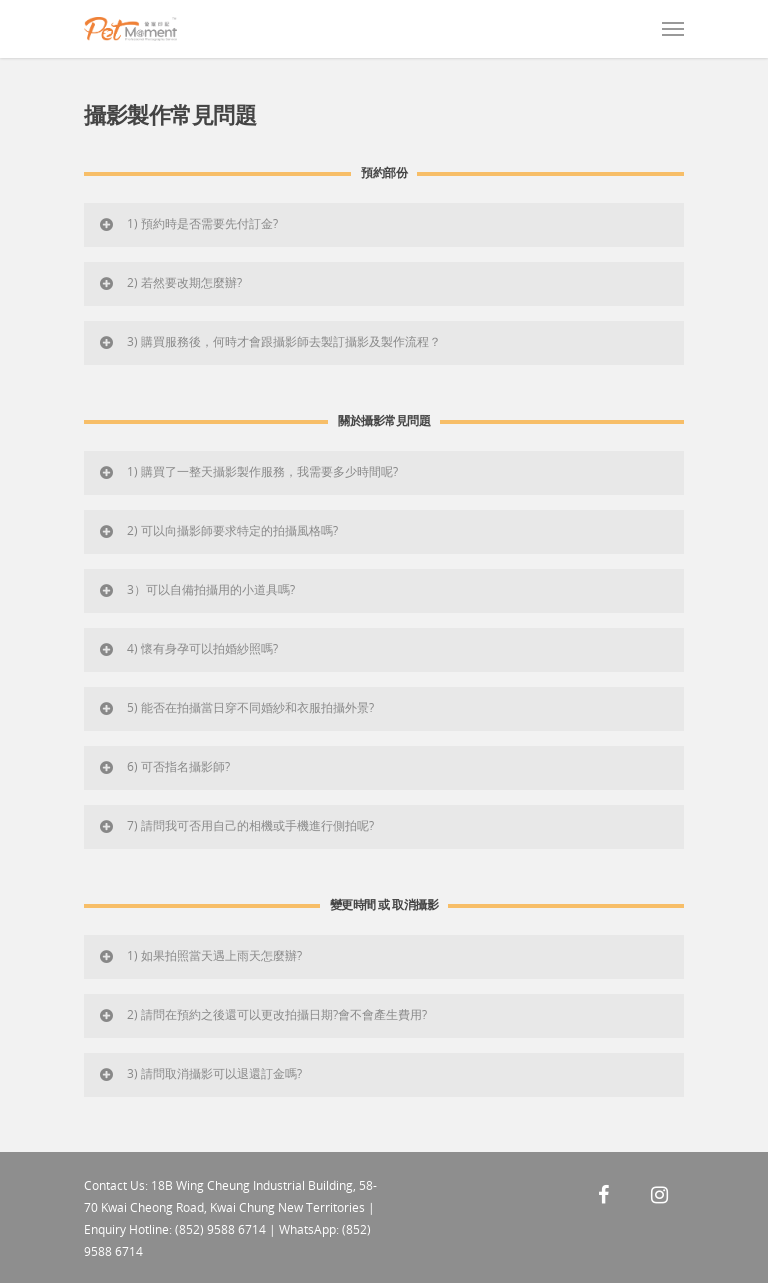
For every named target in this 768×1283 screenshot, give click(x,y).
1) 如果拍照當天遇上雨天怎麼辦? (199, 955)
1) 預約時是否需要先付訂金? (187, 223)
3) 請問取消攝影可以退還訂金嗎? (199, 1073)
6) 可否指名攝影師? (163, 766)
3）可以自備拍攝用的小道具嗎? (196, 589)
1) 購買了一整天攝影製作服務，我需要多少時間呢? (247, 471)
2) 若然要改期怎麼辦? (169, 282)
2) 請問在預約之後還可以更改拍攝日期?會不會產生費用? (262, 1014)
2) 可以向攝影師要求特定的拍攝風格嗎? (217, 530)
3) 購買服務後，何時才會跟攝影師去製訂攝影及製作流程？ (269, 341)
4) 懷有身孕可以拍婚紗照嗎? (187, 648)
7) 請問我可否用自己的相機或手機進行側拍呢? (235, 825)
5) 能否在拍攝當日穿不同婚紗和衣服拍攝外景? (235, 707)
